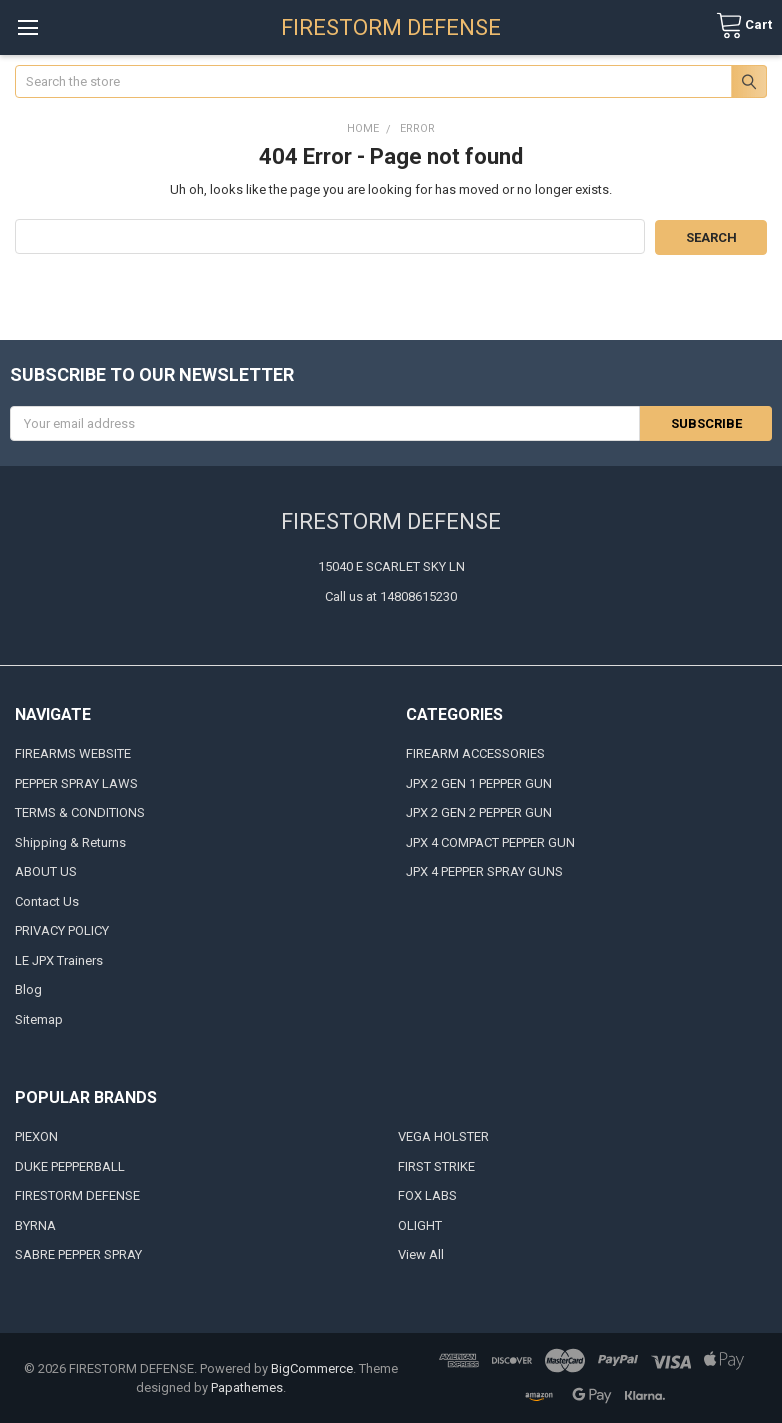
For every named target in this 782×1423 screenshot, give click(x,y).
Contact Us (47, 900)
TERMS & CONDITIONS (80, 812)
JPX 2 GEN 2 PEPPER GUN (479, 812)
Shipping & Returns (70, 841)
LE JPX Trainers (59, 959)
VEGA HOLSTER (443, 1136)
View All (421, 1254)
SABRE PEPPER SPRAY (78, 1254)
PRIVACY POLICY (62, 930)
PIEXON (36, 1136)
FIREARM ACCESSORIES (475, 753)
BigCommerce (312, 1367)
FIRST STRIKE (436, 1165)
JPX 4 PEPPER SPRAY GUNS (484, 871)
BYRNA (35, 1224)
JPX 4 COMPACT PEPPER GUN (490, 841)
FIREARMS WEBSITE (73, 753)
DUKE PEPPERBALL (70, 1165)
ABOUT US (46, 871)
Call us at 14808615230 (391, 595)
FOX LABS (427, 1195)
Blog (28, 989)
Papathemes (247, 1387)
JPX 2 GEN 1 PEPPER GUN (479, 782)
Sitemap (39, 1018)
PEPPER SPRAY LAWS (76, 782)
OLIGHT (420, 1224)
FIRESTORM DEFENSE (77, 1195)
